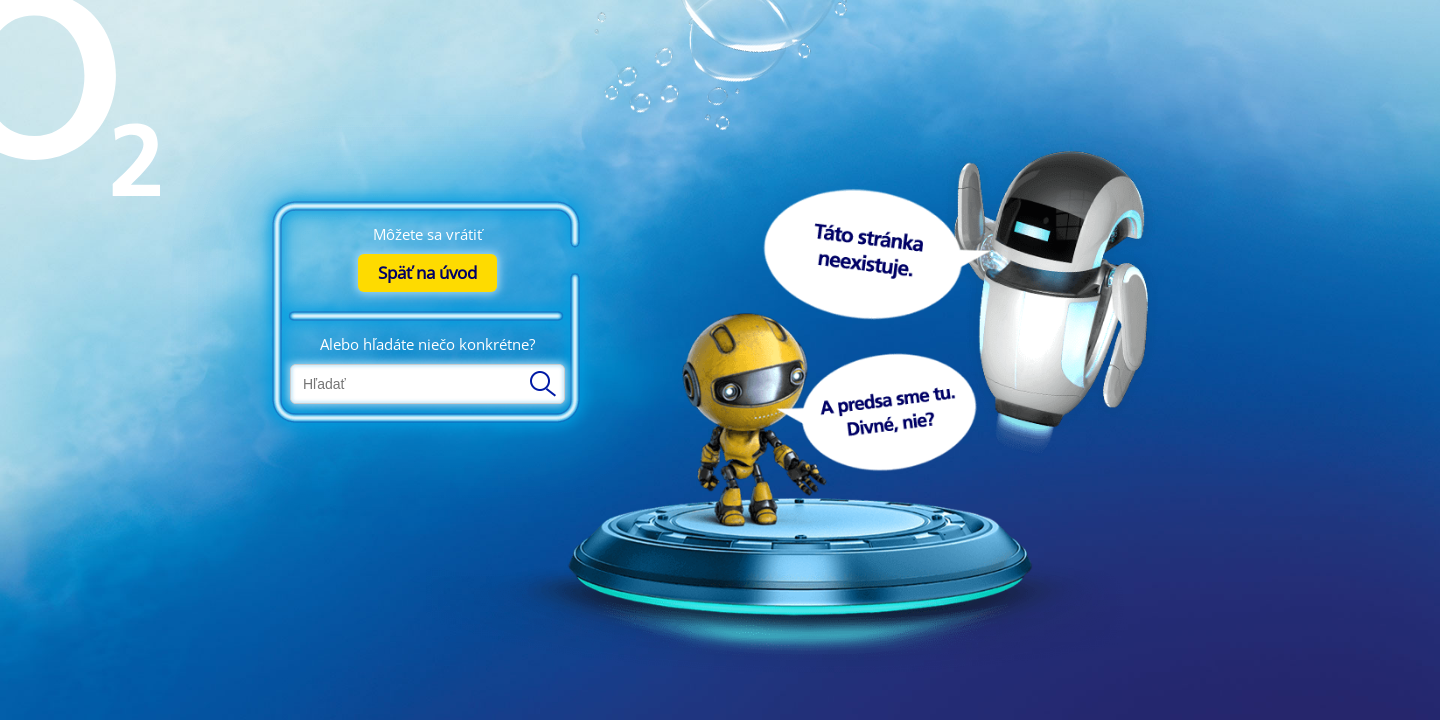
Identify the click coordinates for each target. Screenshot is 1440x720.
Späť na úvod (427, 272)
